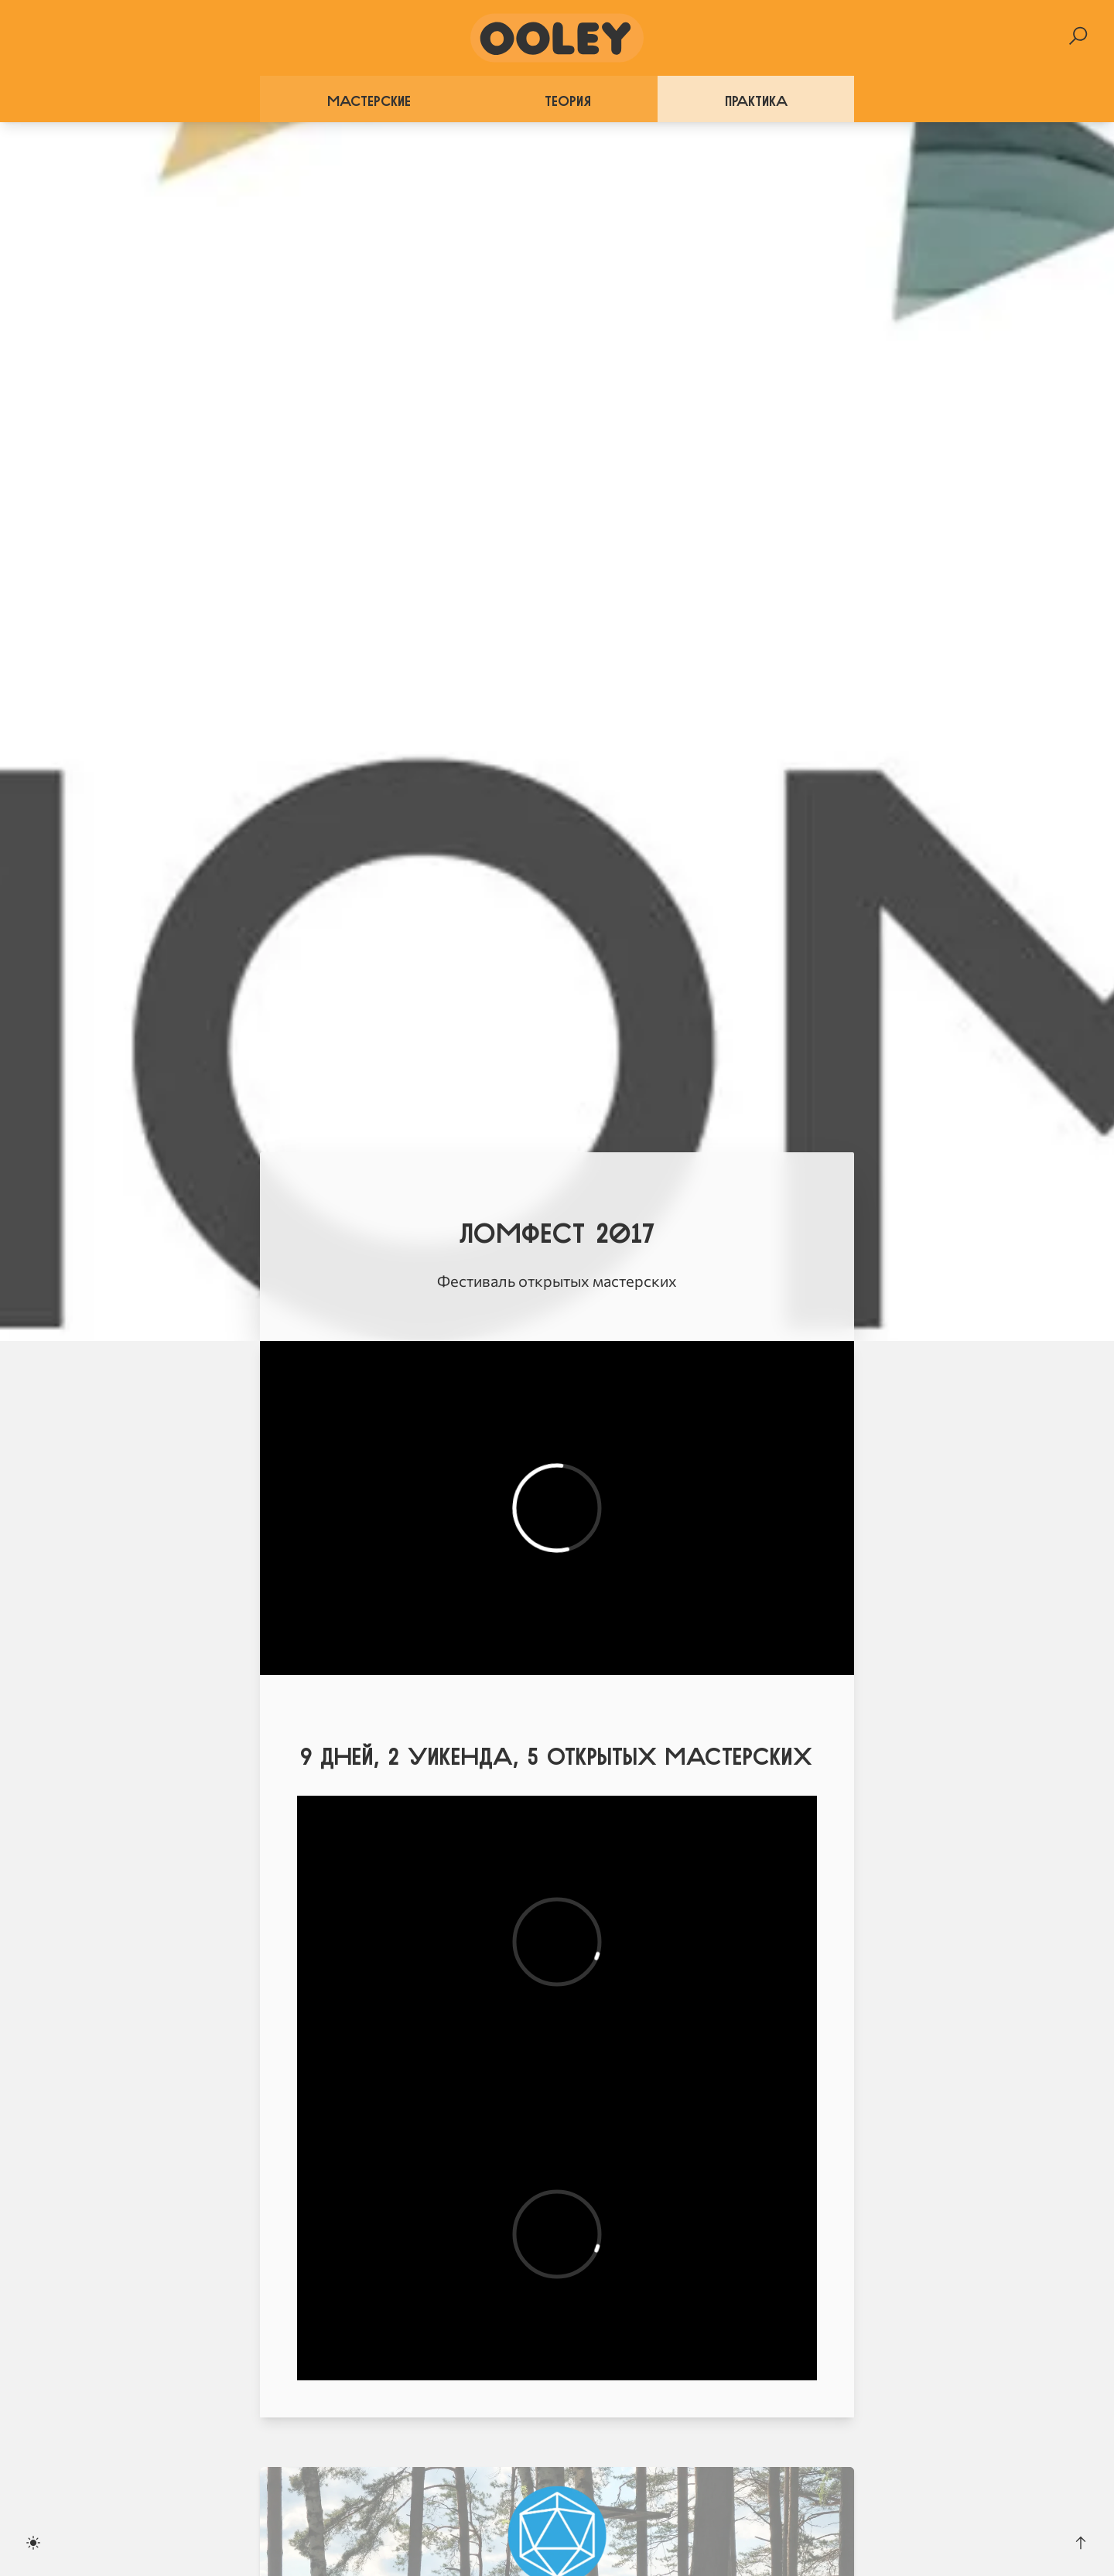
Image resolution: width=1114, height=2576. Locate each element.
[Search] (1078, 36)
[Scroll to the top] (1081, 2543)
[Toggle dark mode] (33, 2543)
